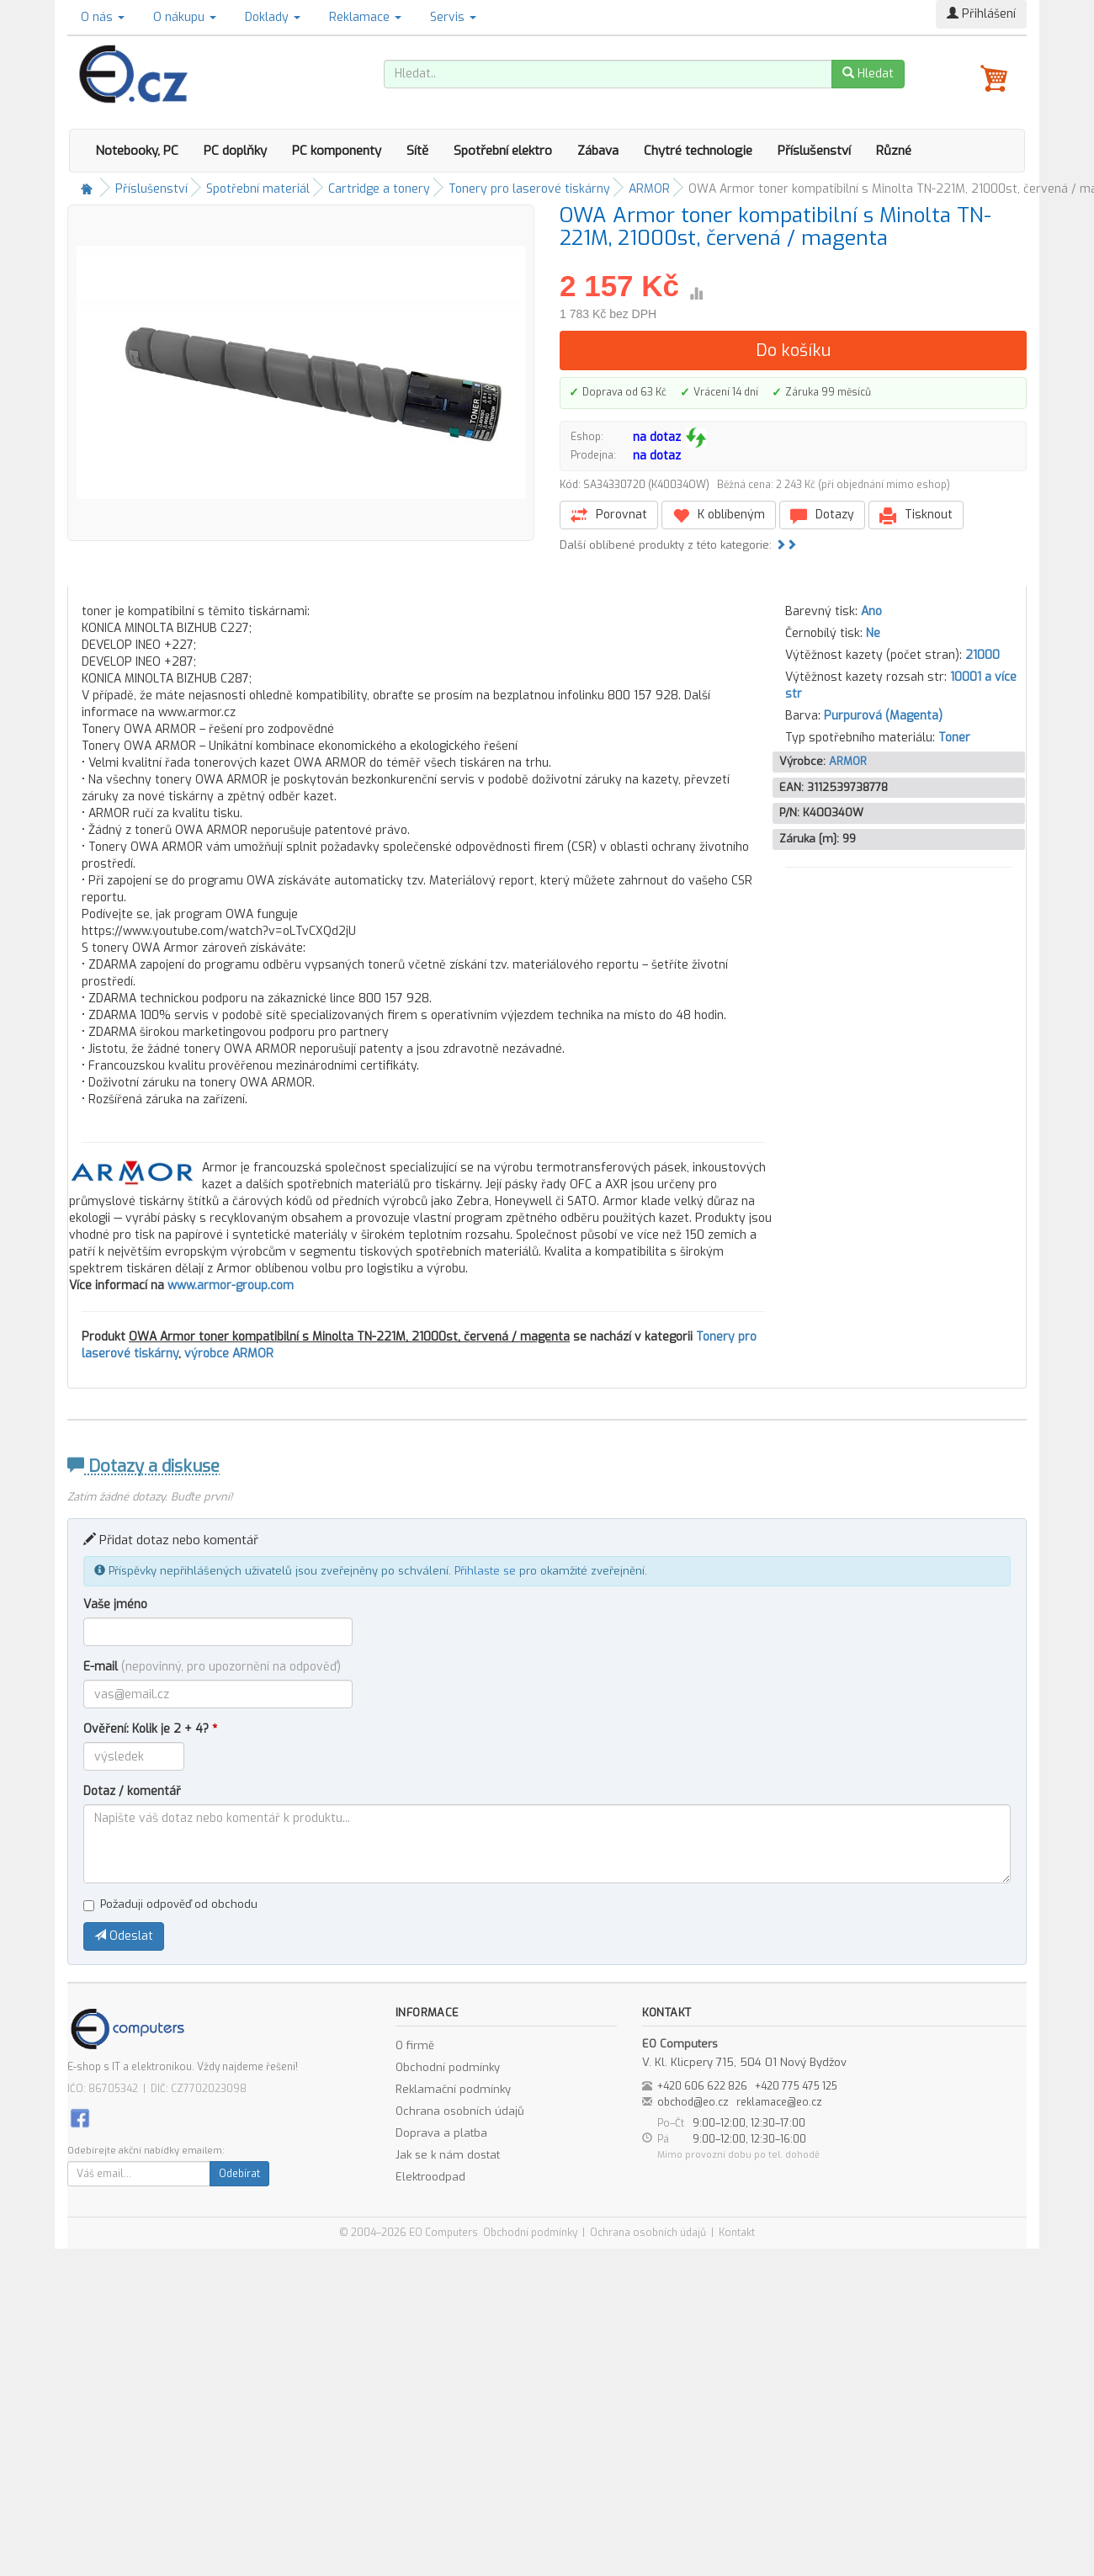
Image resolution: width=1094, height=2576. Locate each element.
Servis (453, 17)
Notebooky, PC (136, 150)
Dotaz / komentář (132, 1791)
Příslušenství (814, 150)
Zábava (598, 150)
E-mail (212, 1667)
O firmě (415, 2045)
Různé (893, 150)
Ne (873, 633)
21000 (982, 655)
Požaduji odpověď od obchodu (170, 1904)
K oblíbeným (718, 515)
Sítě (417, 150)
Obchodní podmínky (448, 2067)
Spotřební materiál (258, 189)
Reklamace (365, 17)
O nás (103, 17)
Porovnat (609, 515)
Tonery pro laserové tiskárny (529, 189)
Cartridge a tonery (379, 189)
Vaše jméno (115, 1604)
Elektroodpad (430, 2177)
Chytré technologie (698, 150)
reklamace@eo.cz (779, 2102)
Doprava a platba (441, 2133)
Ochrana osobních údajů (460, 2111)
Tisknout (916, 515)
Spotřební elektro (503, 150)
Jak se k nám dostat (448, 2155)
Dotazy (822, 515)
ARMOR (649, 189)
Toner (954, 738)
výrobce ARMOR (229, 1354)
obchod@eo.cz (693, 2102)
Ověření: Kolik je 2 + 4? (150, 1729)
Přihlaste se (485, 1571)
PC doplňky (235, 150)
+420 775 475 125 (796, 2086)
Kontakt (737, 2232)
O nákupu (184, 17)
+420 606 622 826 (702, 2086)
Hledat (868, 74)
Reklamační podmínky (453, 2089)
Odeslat (123, 1936)
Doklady (272, 17)
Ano (871, 611)
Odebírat (239, 2173)
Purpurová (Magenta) (883, 716)
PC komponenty (336, 150)
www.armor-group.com (230, 1285)
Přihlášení (981, 14)
